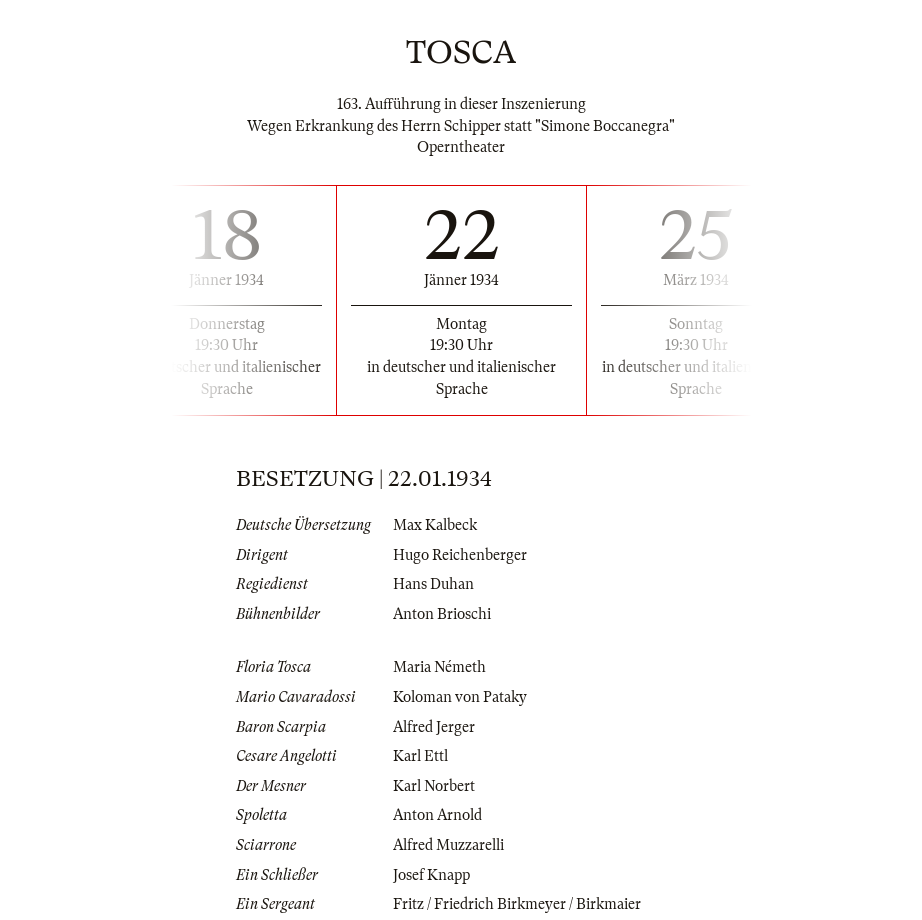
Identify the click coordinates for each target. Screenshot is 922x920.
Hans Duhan (433, 584)
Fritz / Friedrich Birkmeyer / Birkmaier (517, 904)
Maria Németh (439, 667)
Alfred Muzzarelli (448, 845)
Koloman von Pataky (460, 697)
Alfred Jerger (434, 727)
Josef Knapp (431, 875)
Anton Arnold (437, 815)
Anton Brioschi (442, 614)
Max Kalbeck (435, 525)
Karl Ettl (420, 756)
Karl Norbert (434, 786)
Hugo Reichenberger (460, 555)
